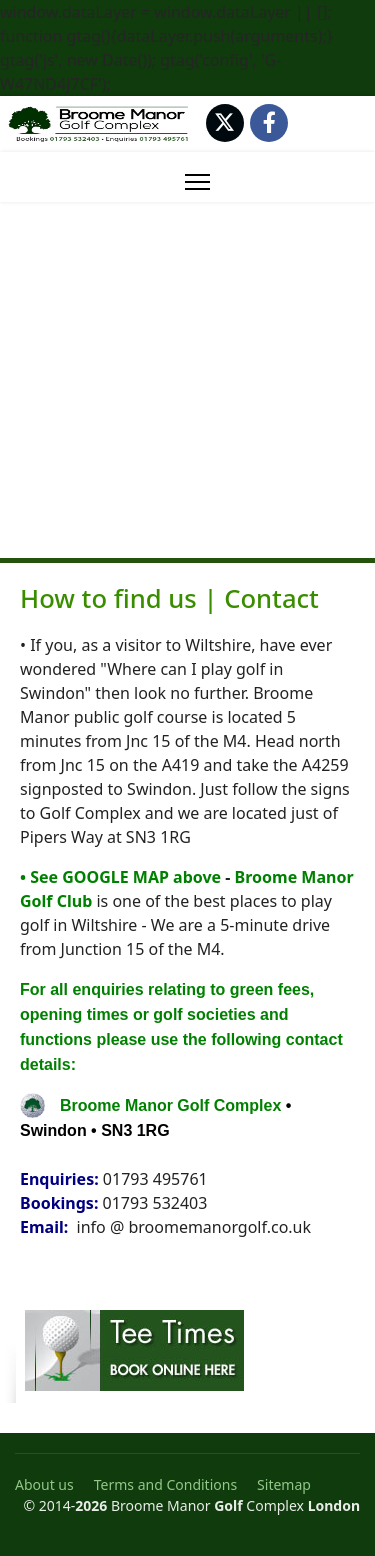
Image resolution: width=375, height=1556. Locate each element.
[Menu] (197, 182)
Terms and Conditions (165, 1484)
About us (44, 1484)
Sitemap (284, 1484)
